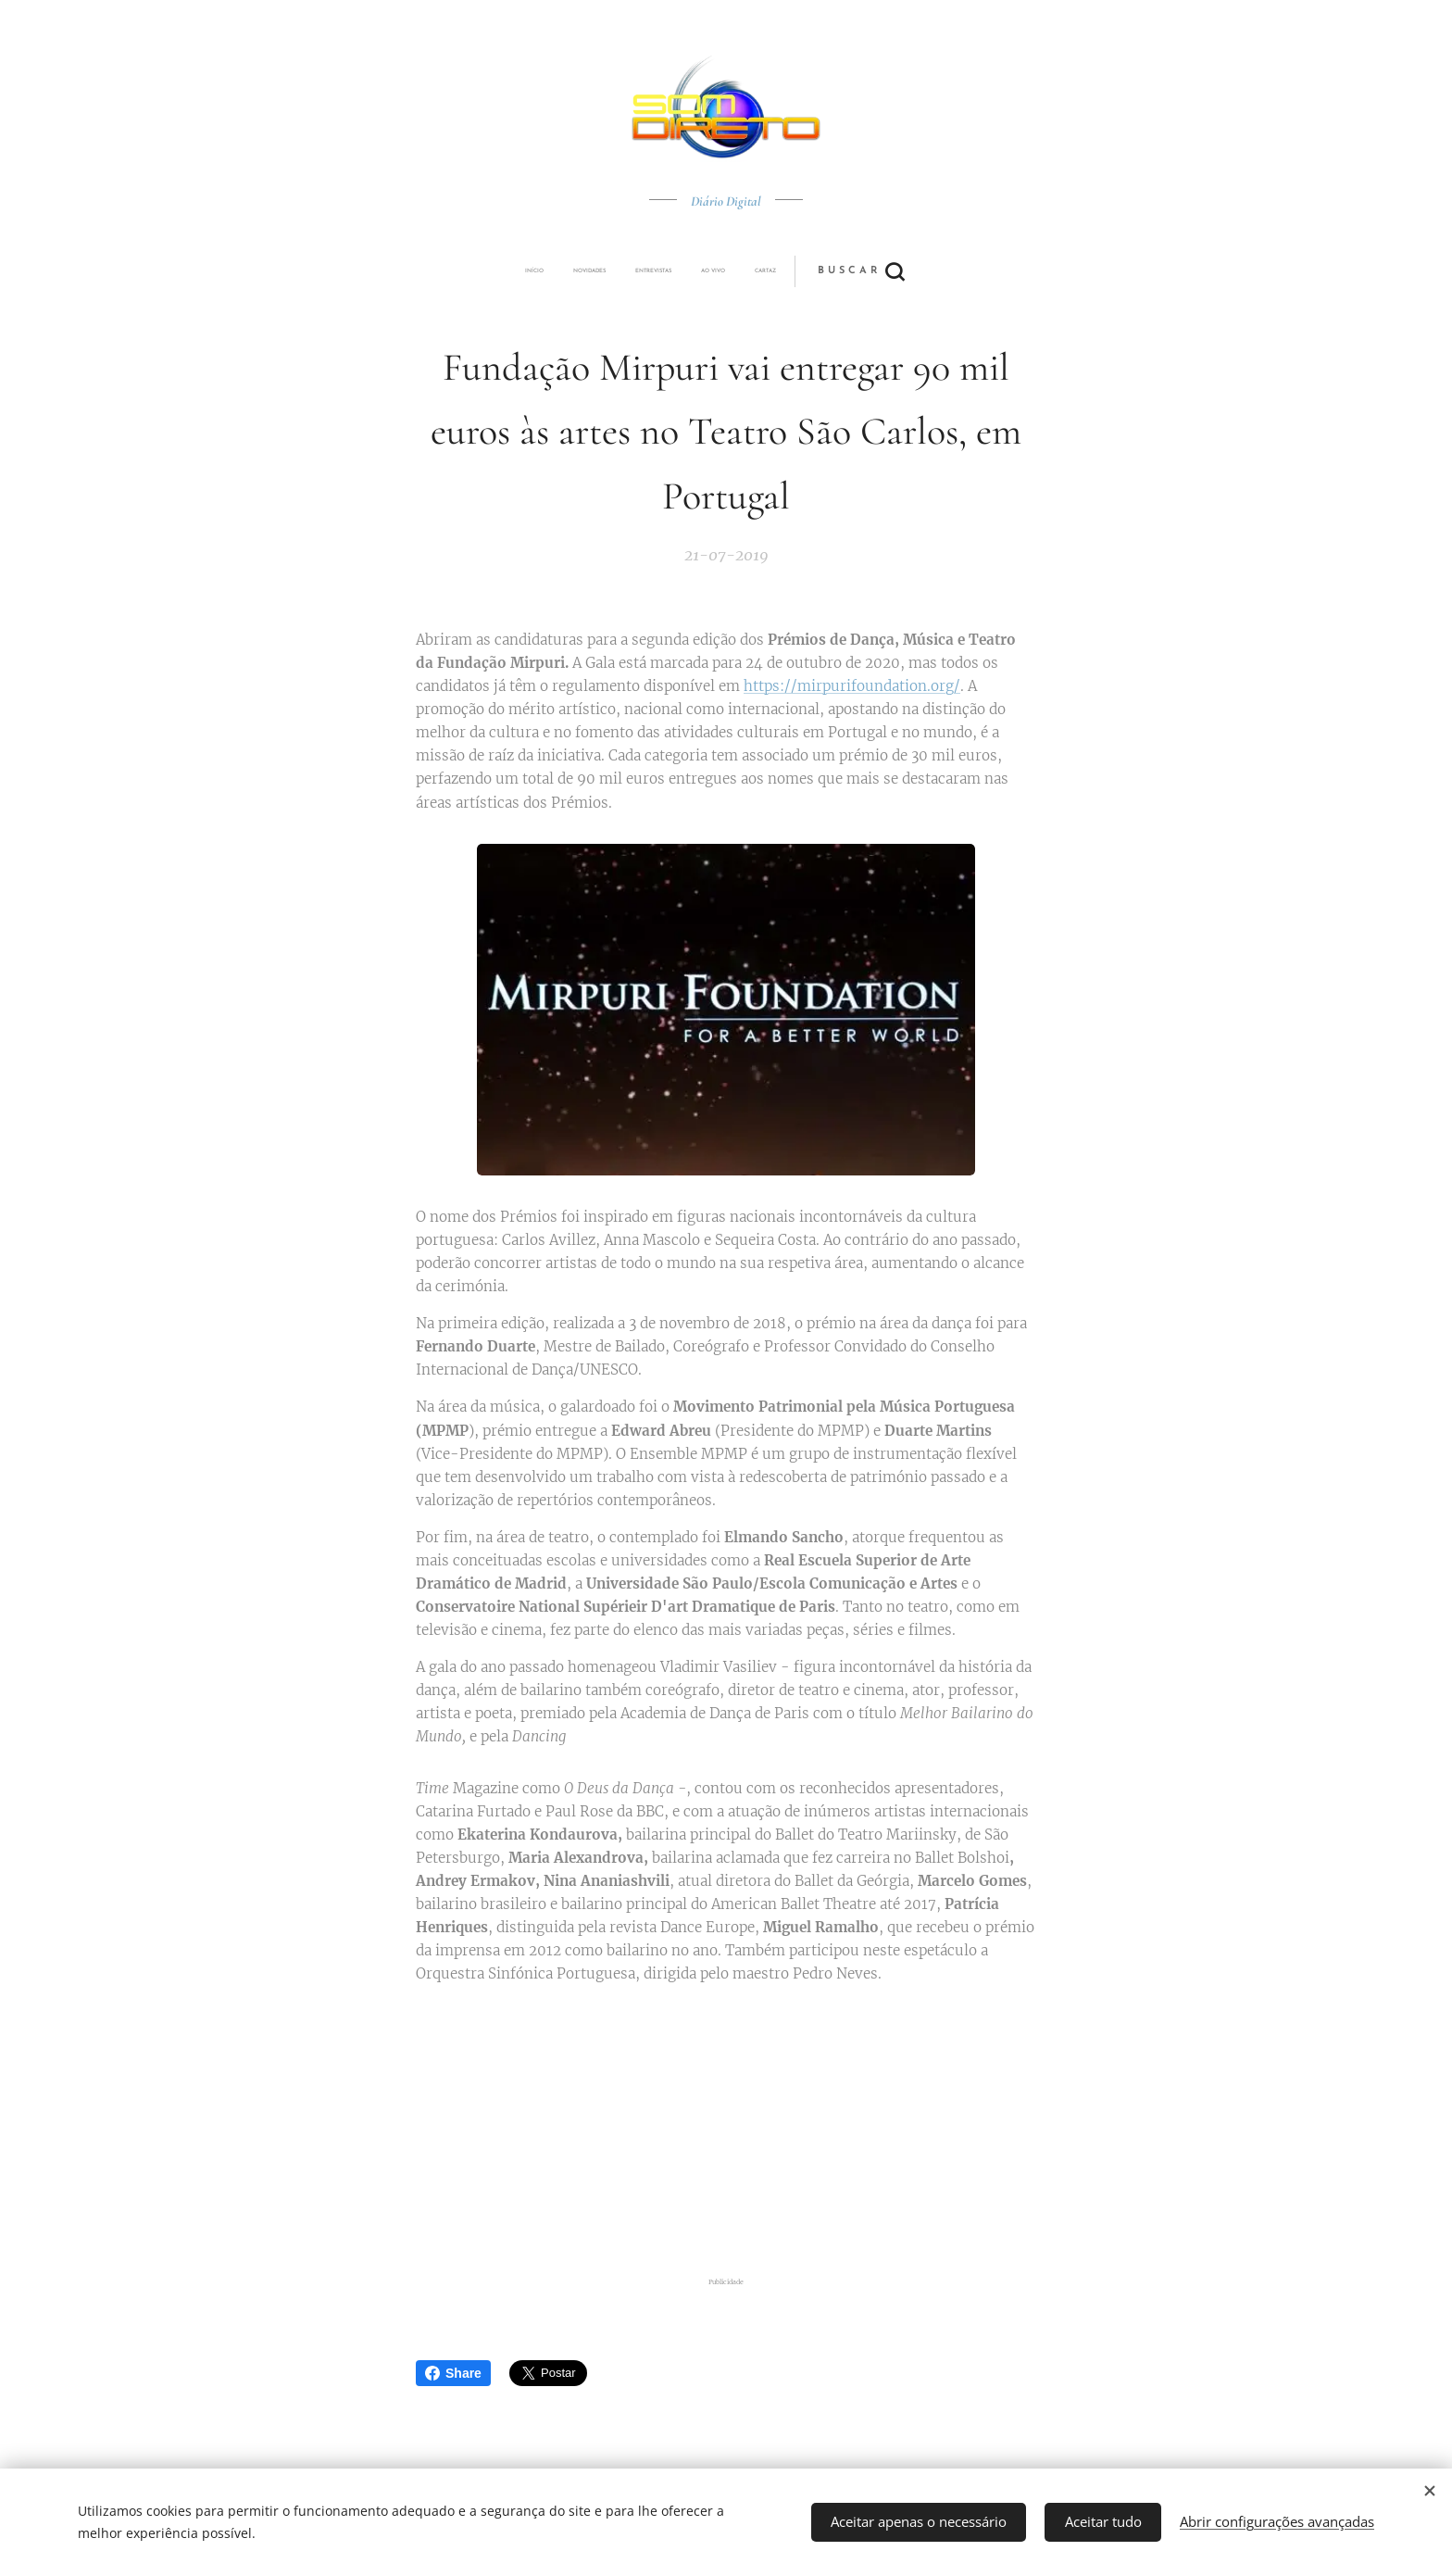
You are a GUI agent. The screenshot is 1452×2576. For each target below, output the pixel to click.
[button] (795, 271)
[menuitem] (599, 271)
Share (453, 2373)
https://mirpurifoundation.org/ (852, 687)
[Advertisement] (749, 2131)
